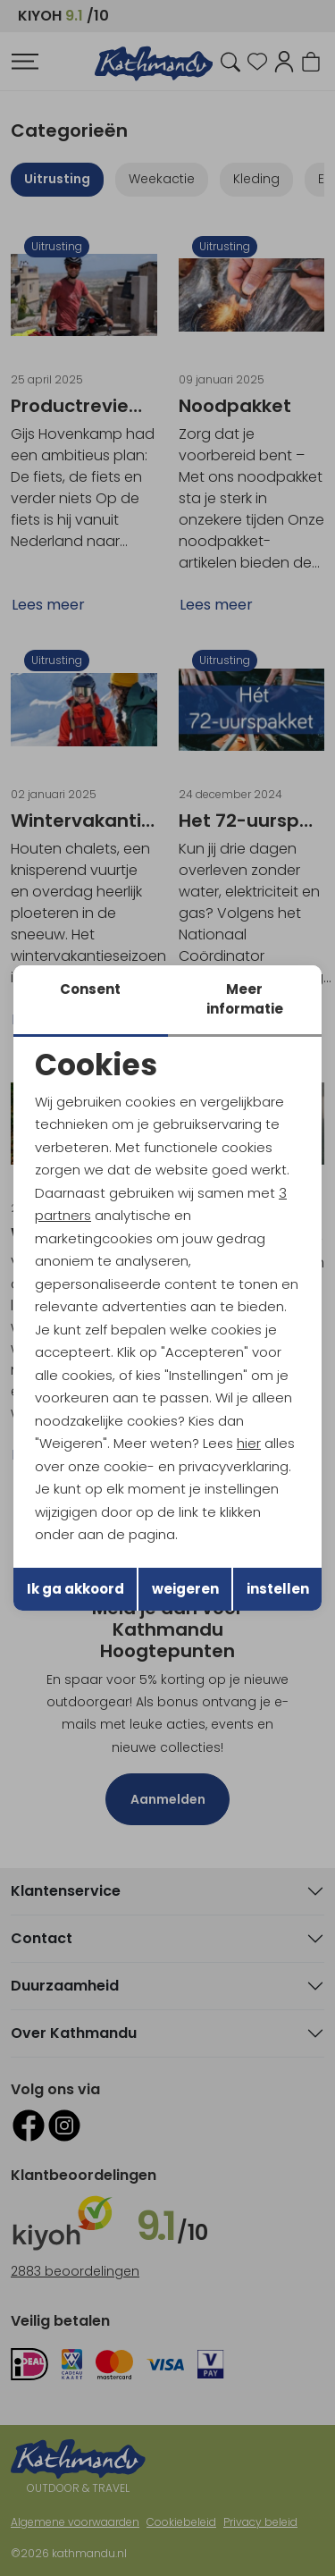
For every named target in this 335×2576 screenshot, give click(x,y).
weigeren (185, 1588)
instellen (278, 1588)
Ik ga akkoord (75, 1588)
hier (249, 1443)
